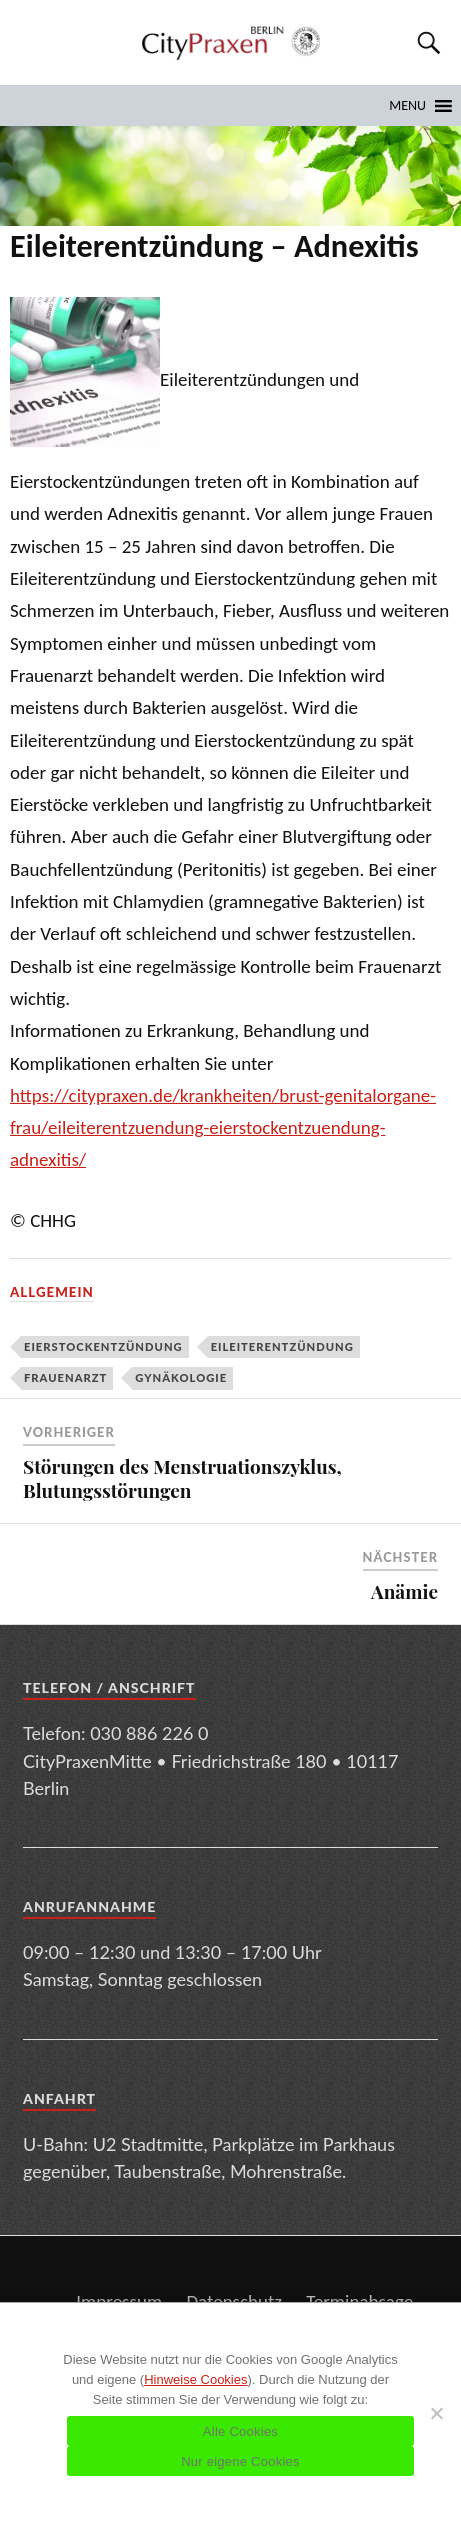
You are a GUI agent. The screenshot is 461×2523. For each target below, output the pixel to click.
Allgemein (52, 1292)
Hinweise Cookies (195, 2379)
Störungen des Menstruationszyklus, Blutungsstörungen (182, 1478)
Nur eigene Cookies (240, 2461)
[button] (407, 106)
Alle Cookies (240, 2431)
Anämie (404, 1591)
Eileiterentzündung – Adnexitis (214, 246)
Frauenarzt (65, 1377)
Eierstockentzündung (103, 1346)
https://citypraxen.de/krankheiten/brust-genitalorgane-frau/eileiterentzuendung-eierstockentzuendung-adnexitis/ (223, 1128)
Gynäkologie (181, 1377)
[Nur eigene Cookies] (436, 2413)
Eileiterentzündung (282, 1346)
